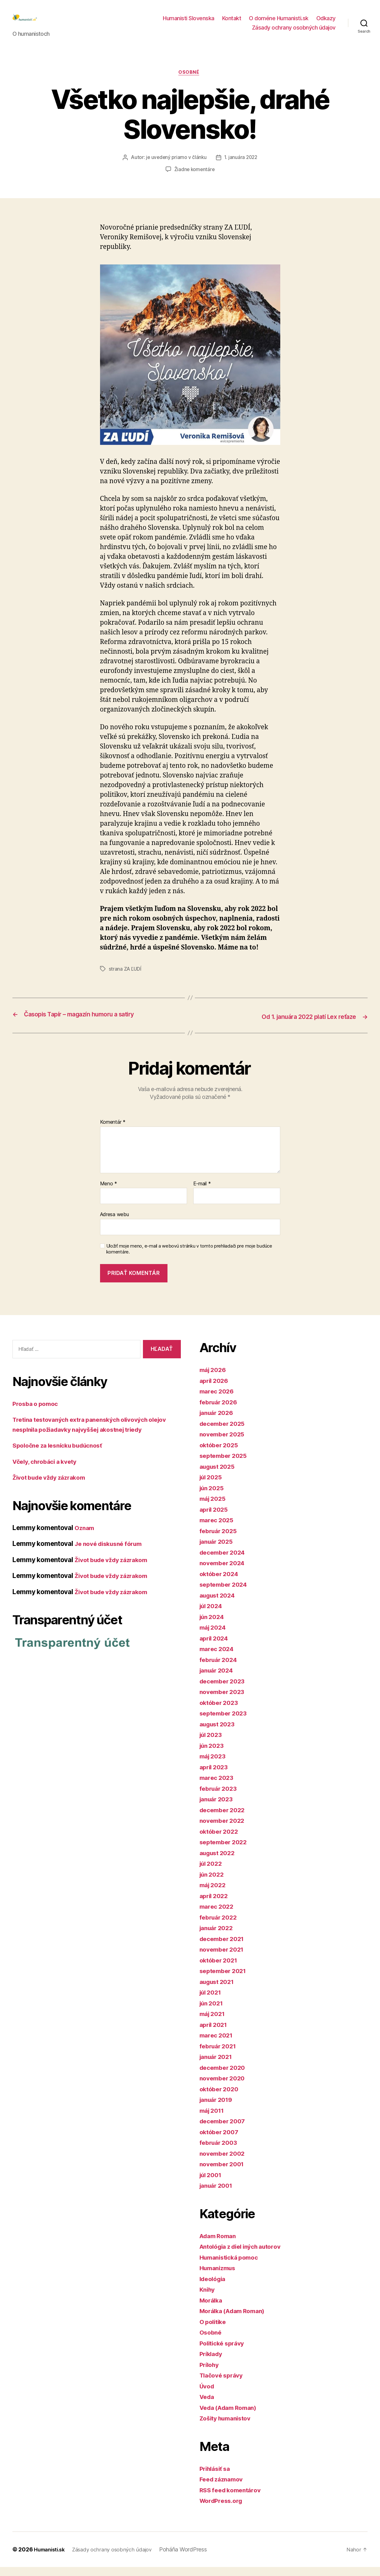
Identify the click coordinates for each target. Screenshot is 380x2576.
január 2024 (218, 1679)
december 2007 (224, 2130)
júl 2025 (212, 1486)
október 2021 (220, 1969)
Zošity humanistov (228, 2427)
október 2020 (220, 2098)
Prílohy (210, 2374)
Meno (108, 1193)
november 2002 (224, 2162)
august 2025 (219, 1475)
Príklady (212, 2363)
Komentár (113, 1131)
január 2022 (218, 1937)
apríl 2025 (215, 1518)
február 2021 (219, 2055)
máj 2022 (214, 1894)
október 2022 (220, 1840)
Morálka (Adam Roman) (235, 2320)
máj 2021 (213, 2023)
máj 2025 (214, 1508)
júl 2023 (212, 1744)
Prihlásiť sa (216, 2477)
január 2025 (218, 1551)
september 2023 (225, 1722)
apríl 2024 (215, 1647)
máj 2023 (214, 1765)
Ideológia (214, 2288)
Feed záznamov (223, 2488)
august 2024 (219, 1604)
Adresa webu (114, 1223)
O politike (214, 2331)
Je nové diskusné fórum (112, 1553)
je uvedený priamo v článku (175, 168)
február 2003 (220, 2152)
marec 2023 (217, 1787)
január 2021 (217, 2066)
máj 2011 (213, 2119)
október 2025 (220, 1454)
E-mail (202, 1193)
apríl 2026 (215, 1389)
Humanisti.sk (51, 2558)
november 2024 (224, 1572)
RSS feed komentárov (233, 2499)
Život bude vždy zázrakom (53, 1487)
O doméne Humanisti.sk (279, 23)
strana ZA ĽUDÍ (125, 979)
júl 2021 (211, 2001)
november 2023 (224, 1701)
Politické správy (224, 2352)
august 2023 (219, 1733)
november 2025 (224, 1443)
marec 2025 (217, 1529)
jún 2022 (213, 1883)
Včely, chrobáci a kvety (48, 1470)
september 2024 (225, 1594)
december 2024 (224, 1561)
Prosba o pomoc (37, 1412)
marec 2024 (218, 1658)
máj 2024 (214, 1636)
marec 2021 (217, 2044)
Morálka (212, 2309)
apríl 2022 (215, 1905)
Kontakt (231, 23)
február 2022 (219, 1926)
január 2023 (218, 1808)
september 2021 (225, 1980)
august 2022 (219, 1862)
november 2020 (224, 2087)
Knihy (208, 2299)
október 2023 (220, 1711)
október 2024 (220, 1583)
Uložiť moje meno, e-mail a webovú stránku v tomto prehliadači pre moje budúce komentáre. (189, 1258)
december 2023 (224, 1690)
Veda (207, 2406)
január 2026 (218, 1422)
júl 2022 (212, 1873)
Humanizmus (219, 2277)
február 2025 (219, 1540)
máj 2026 (214, 1379)
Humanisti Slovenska (188, 23)
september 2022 (225, 1851)
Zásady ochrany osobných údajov (294, 32)
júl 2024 (212, 1615)
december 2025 (224, 1432)
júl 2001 (212, 2184)
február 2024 (220, 1669)
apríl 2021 (214, 2033)
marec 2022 (217, 1916)
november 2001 (224, 2173)
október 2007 (220, 2141)
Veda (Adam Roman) (231, 2416)
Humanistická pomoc (231, 2266)
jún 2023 (213, 1754)
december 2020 (224, 2076)
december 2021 (224, 1948)
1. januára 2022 (241, 168)
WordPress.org (223, 2510)
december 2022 (224, 1819)
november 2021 (223, 1958)
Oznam (85, 1537)
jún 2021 (212, 2012)
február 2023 (219, 1797)
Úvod (207, 2395)
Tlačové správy (223, 2384)
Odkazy (326, 23)
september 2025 (225, 1465)
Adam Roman (219, 2245)
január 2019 (217, 2109)
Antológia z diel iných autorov (245, 2256)
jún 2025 (213, 1497)
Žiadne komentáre (194, 180)
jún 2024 (213, 1626)
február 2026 (220, 1411)
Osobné (190, 83)
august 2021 (218, 1991)
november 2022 (224, 1830)
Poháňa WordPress (192, 2558)
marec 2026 (218, 1400)
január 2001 (217, 2195)
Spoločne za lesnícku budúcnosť (62, 1454)
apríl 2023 (215, 1776)
